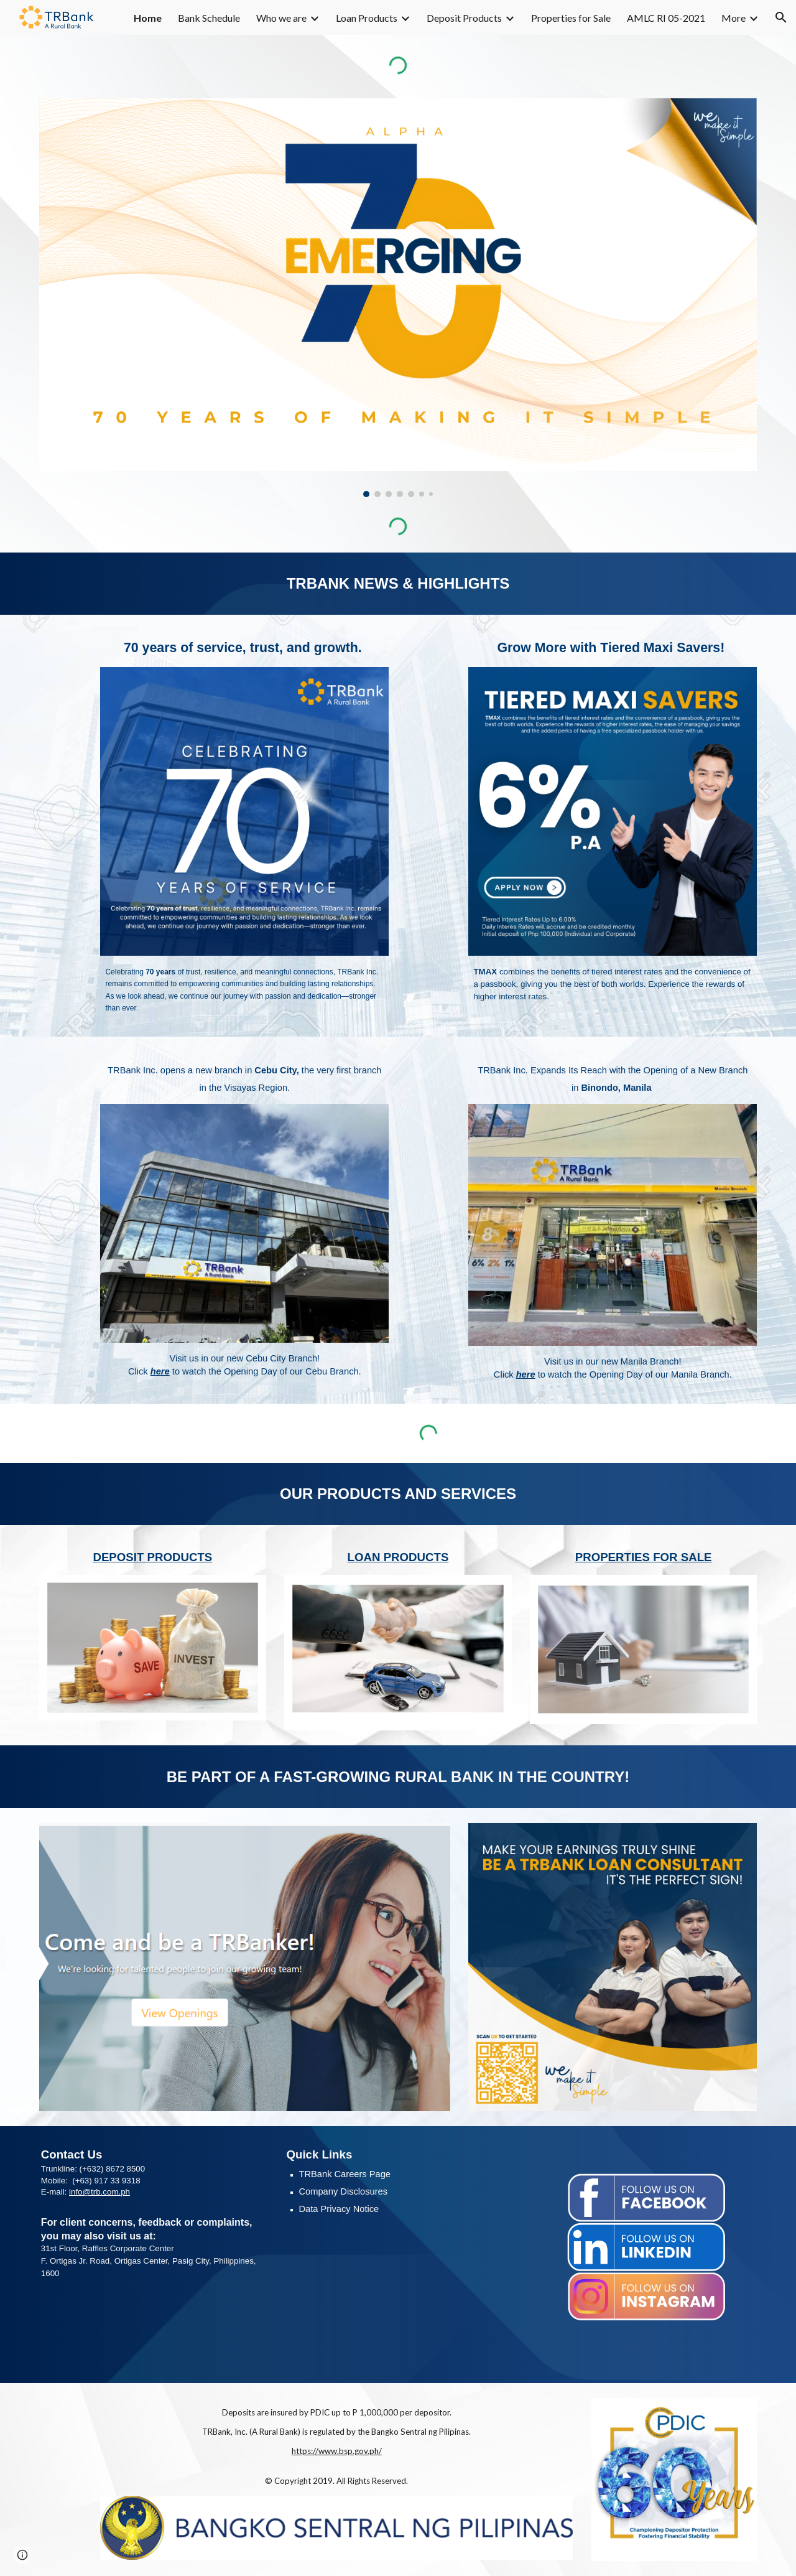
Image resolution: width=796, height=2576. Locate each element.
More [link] (733, 18)
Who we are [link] (281, 18)
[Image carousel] (398, 297)
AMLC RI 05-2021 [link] (666, 18)
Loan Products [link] (366, 18)
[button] (781, 17)
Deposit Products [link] (464, 18)
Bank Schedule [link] (209, 18)
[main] (398, 583)
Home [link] (148, 18)
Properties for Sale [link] (571, 18)
